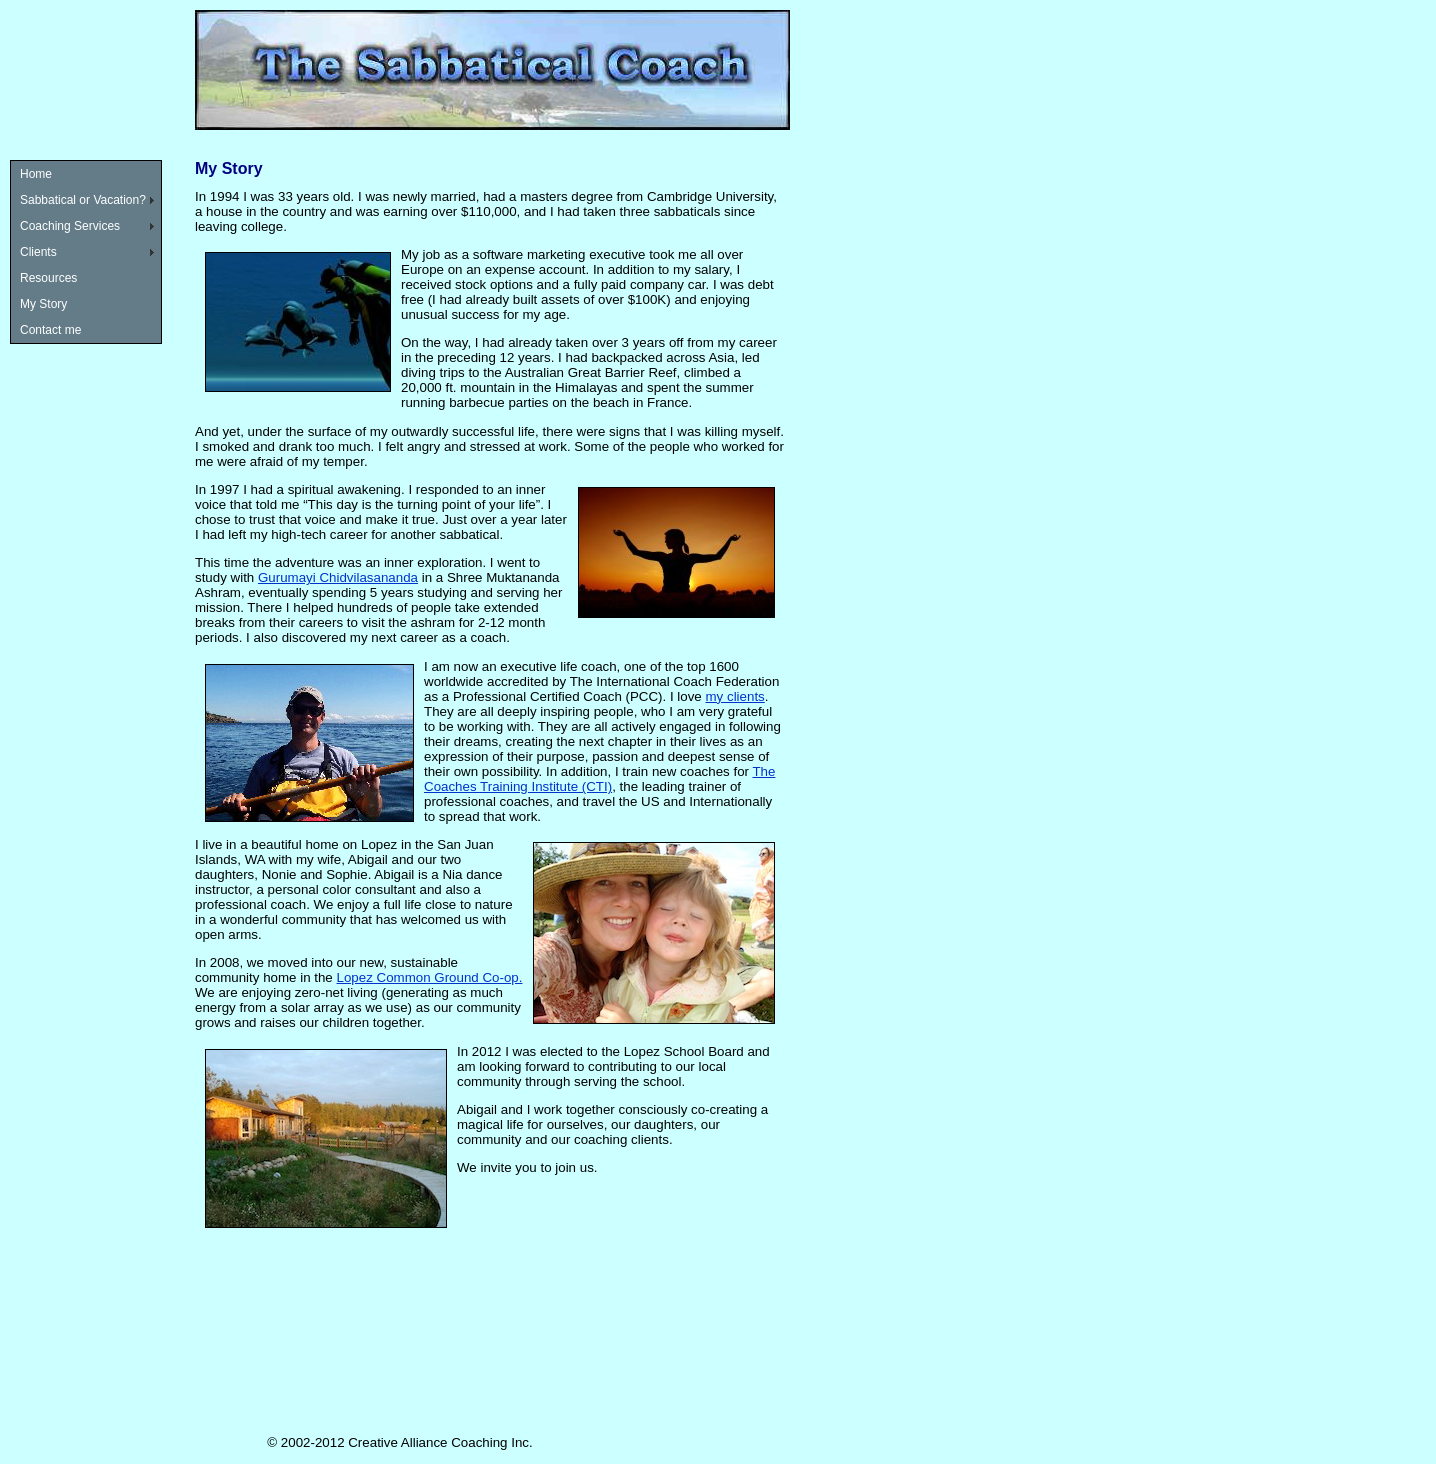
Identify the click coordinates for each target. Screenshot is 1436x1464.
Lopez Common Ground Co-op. (430, 977)
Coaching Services (70, 226)
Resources (48, 278)
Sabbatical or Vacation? (83, 200)
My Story (43, 304)
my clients (735, 696)
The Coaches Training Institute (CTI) (599, 779)
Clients (38, 252)
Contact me (50, 330)
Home (36, 174)
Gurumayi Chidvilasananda (338, 577)
